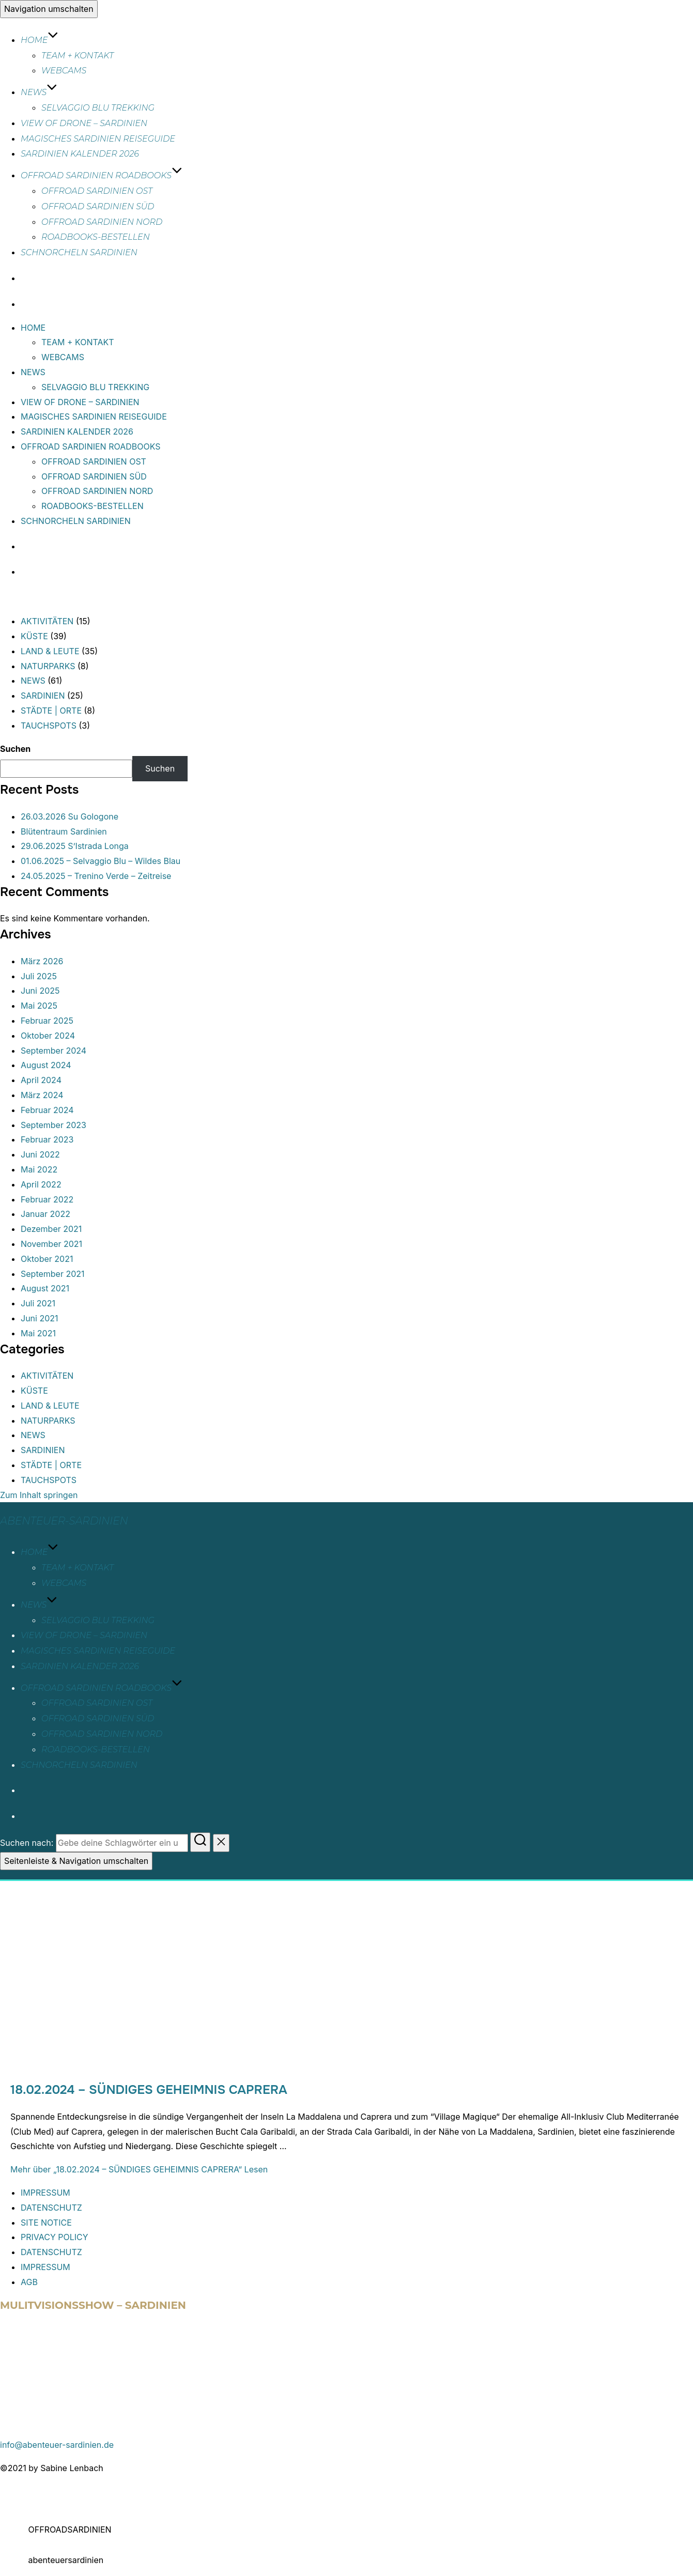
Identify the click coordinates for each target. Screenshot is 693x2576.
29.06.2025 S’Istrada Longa (75, 846)
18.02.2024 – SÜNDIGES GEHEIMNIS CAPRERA (148, 2089)
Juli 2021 (38, 1303)
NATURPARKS (48, 666)
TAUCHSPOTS (48, 725)
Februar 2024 (47, 1110)
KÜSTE (34, 636)
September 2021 (53, 1274)
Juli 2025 (39, 976)
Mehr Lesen (139, 2169)
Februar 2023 (47, 1139)
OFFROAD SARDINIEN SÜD (97, 206)
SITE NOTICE (46, 2222)
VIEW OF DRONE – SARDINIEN (84, 123)
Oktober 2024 (48, 1035)
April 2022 (41, 1184)
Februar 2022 (47, 1199)
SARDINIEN (43, 695)
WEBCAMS (63, 70)
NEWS (39, 92)
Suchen (15, 749)
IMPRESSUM (45, 2192)
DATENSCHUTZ (51, 2207)
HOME (39, 40)
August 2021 (45, 1288)
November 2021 (51, 1244)
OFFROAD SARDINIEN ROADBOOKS (101, 175)
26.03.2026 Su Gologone (69, 816)
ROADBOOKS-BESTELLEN (95, 237)
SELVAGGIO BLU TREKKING (98, 108)
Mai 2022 (39, 1169)
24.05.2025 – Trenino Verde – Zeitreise (96, 876)
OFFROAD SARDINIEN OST (96, 191)
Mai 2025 (39, 1005)
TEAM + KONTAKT (77, 55)
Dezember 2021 (51, 1229)
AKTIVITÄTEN (47, 621)
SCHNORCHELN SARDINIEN (79, 252)
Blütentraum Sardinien (64, 831)
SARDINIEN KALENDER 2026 (80, 154)
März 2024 (42, 1095)
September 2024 (53, 1050)
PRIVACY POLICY (54, 2237)
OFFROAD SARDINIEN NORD (101, 222)
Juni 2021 (39, 1318)
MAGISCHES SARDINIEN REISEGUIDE (98, 139)
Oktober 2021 (47, 1259)
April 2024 (41, 1080)
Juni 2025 (40, 990)
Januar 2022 (45, 1214)
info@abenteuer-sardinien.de (57, 2445)
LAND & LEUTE (50, 651)
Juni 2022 (40, 1154)
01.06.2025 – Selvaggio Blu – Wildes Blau (100, 861)
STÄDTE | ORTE (51, 710)
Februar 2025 (47, 1020)
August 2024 (46, 1065)
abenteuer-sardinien (64, 1521)
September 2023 (53, 1125)
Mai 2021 (38, 1333)
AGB (29, 2282)
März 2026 (42, 961)
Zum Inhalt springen (39, 1495)
